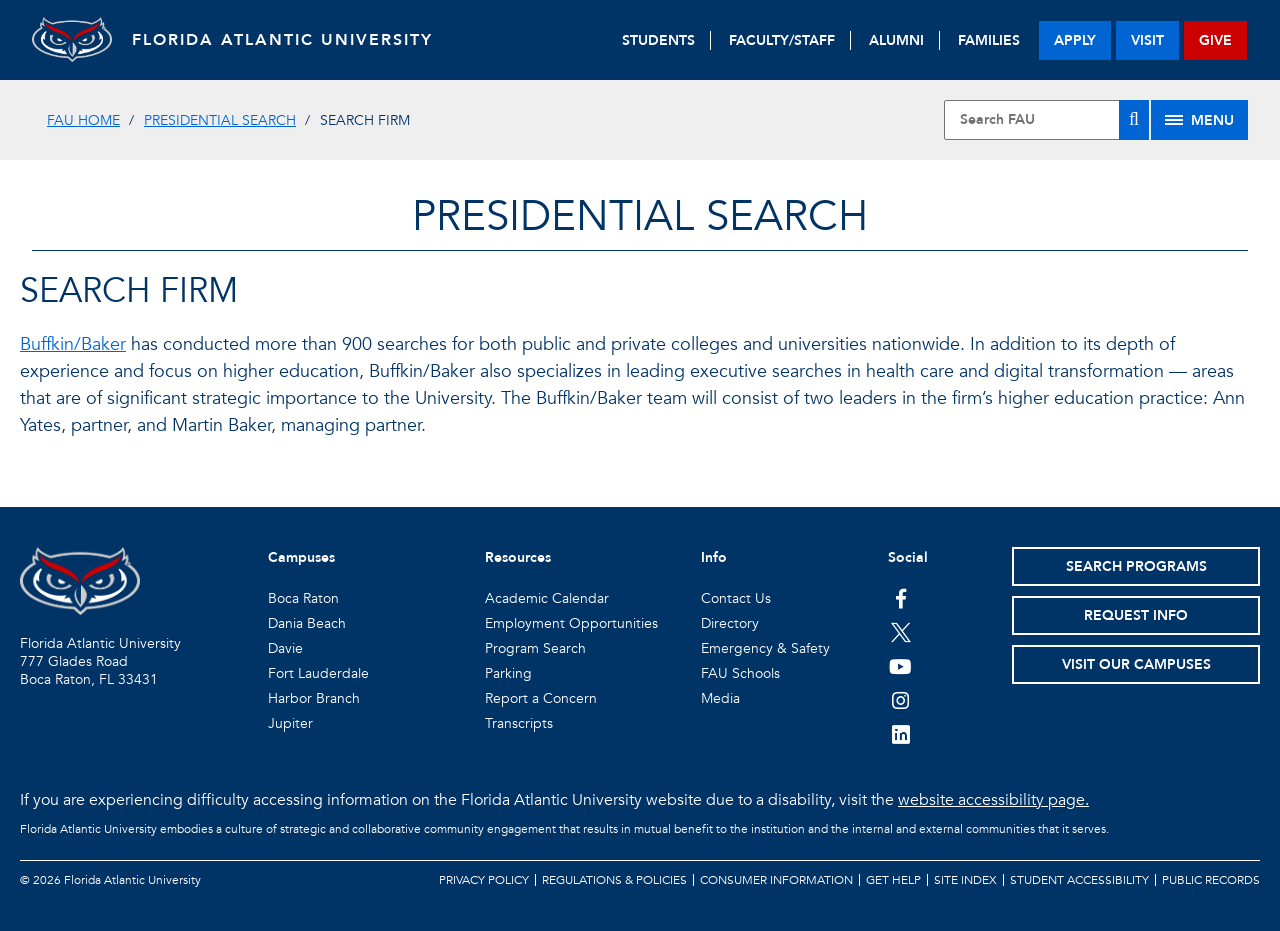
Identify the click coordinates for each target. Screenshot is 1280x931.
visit (1147, 40)
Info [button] (714, 557)
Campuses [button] (301, 557)
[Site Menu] (1199, 120)
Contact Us (736, 598)
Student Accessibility (1079, 880)
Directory (730, 623)
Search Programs (1136, 566)
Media (720, 698)
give (1215, 40)
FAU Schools (740, 673)
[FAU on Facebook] (900, 598)
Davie (285, 648)
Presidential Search (220, 120)
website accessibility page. (993, 800)
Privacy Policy (484, 880)
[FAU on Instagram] (900, 700)
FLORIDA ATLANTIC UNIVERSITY (282, 40)
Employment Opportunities (571, 623)
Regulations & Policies (614, 880)
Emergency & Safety (765, 648)
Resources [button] (518, 557)
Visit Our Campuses (1136, 664)
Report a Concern (541, 698)
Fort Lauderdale (318, 673)
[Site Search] (1046, 120)
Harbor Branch (314, 698)
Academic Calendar (547, 598)
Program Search (535, 648)
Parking (508, 673)
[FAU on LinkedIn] (900, 734)
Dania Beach (307, 623)
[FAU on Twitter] (900, 632)
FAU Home (83, 120)
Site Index (965, 880)
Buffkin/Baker (73, 344)
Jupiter (290, 723)
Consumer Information (776, 880)
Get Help (893, 880)
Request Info (1136, 615)
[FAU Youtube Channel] (900, 666)
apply (1075, 40)
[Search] (1134, 120)
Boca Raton (303, 598)
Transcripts (519, 723)
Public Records (1211, 880)
